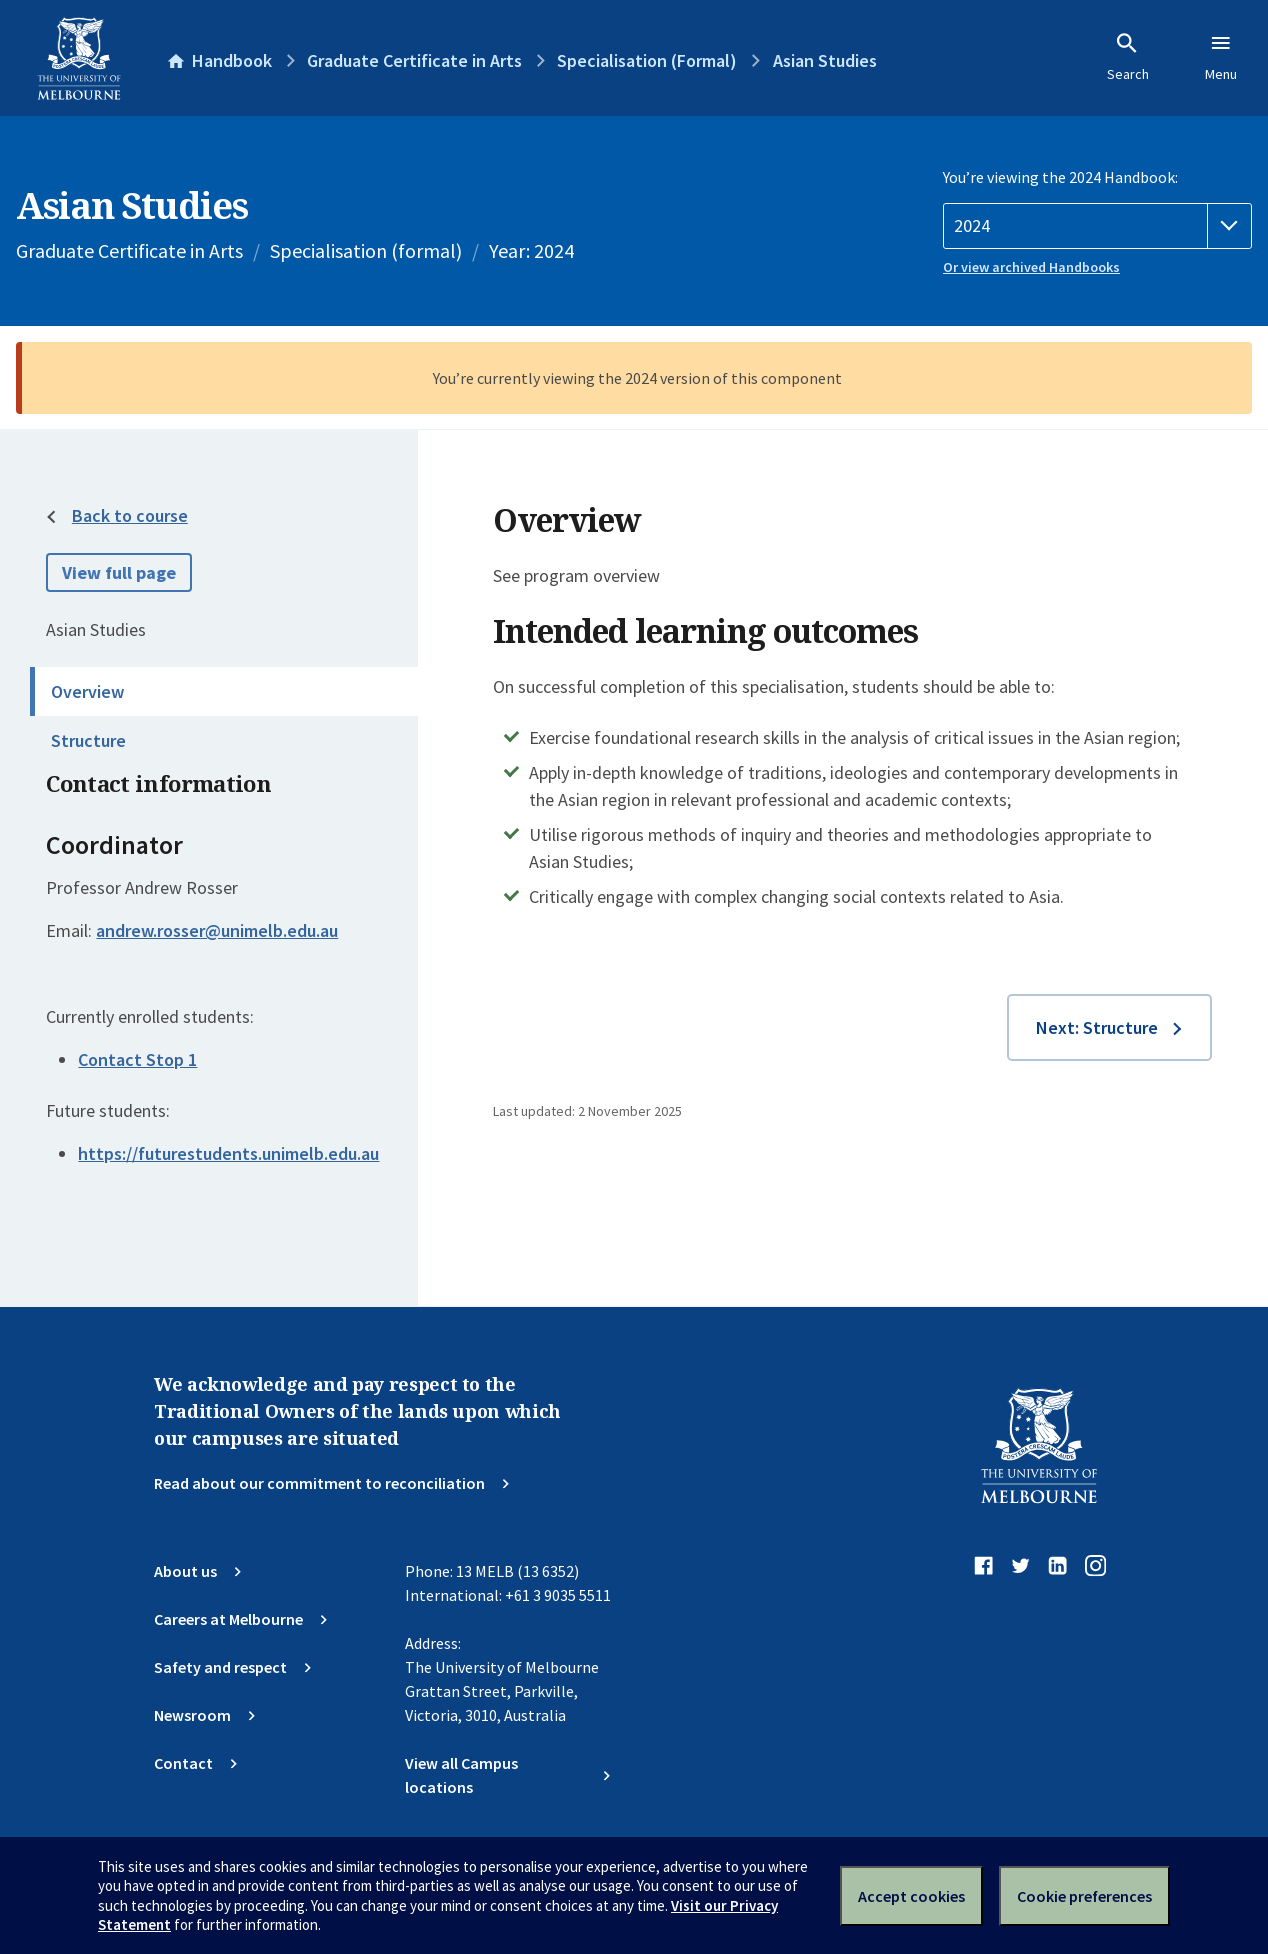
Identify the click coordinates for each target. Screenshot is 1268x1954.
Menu (1221, 57)
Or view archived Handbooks (1031, 267)
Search (1128, 57)
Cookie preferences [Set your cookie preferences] (1084, 1896)
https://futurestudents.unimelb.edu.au (228, 1153)
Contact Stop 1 (137, 1059)
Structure (88, 740)
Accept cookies (911, 1896)
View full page (119, 572)
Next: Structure (1097, 1027)
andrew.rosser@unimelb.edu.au (217, 931)
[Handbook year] (1097, 226)
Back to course (130, 515)
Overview (87, 691)
